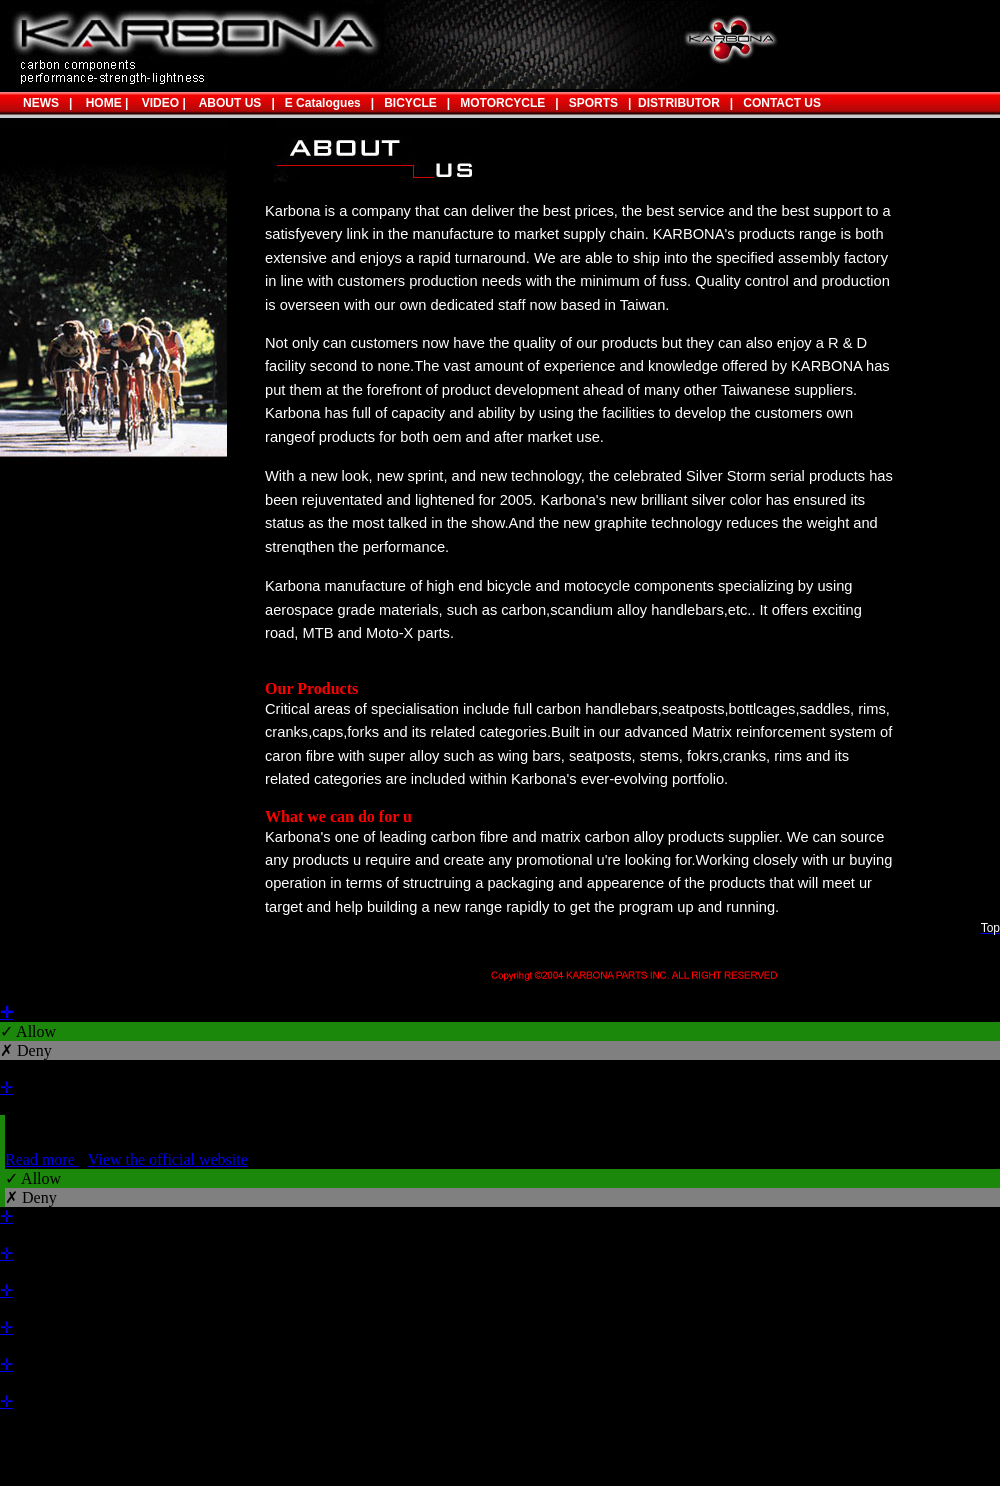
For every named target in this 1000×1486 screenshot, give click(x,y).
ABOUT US (230, 103)
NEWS (41, 103)
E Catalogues (323, 103)
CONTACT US (782, 103)
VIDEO (157, 103)
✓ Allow (28, 1031)
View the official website (168, 1159)
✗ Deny (26, 1050)
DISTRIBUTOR (675, 103)
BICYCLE (410, 103)
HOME (100, 103)
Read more (42, 1159)
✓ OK (532, 1458)
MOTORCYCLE (502, 103)
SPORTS (588, 103)
